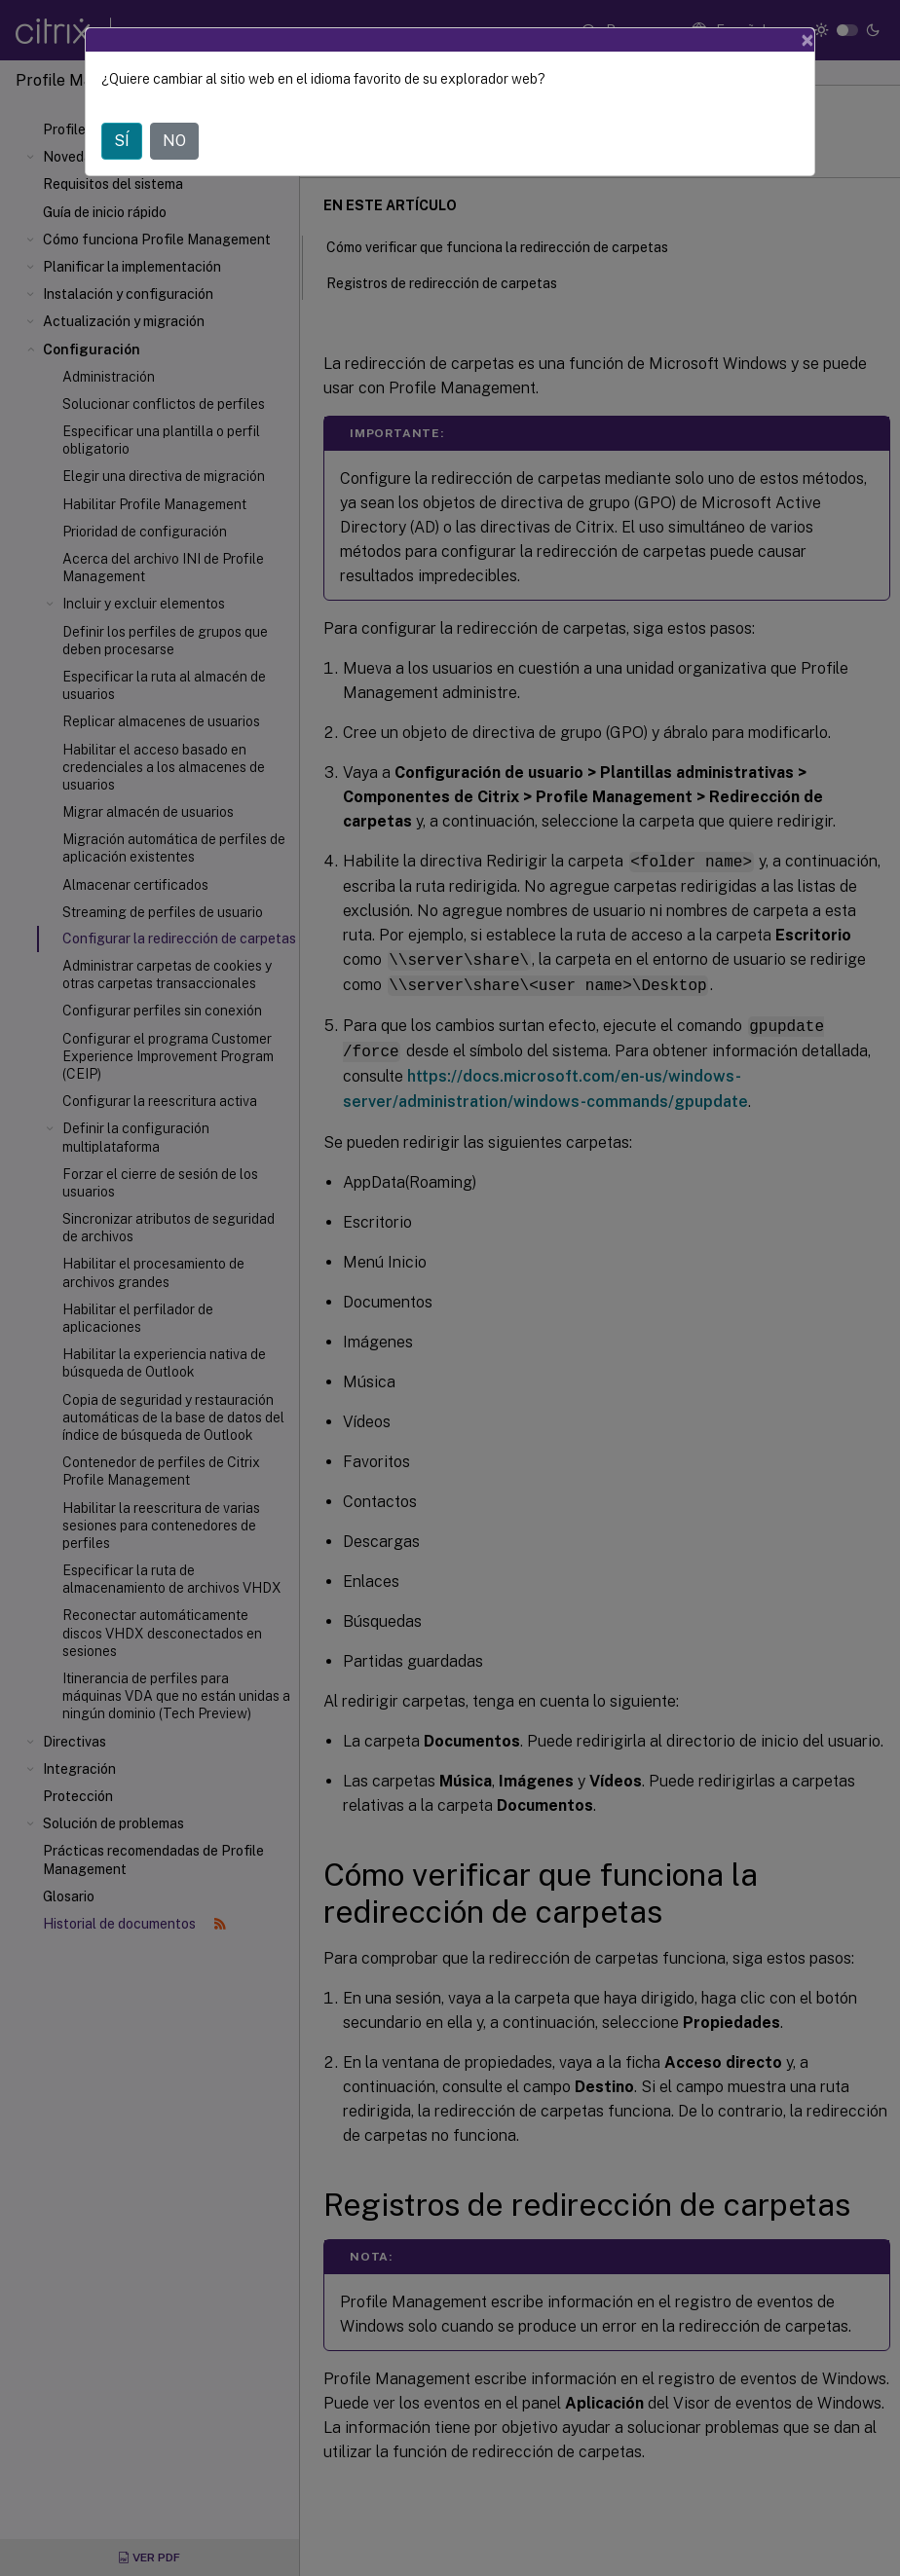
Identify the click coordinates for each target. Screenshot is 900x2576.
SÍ (122, 140)
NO (174, 140)
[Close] (807, 40)
